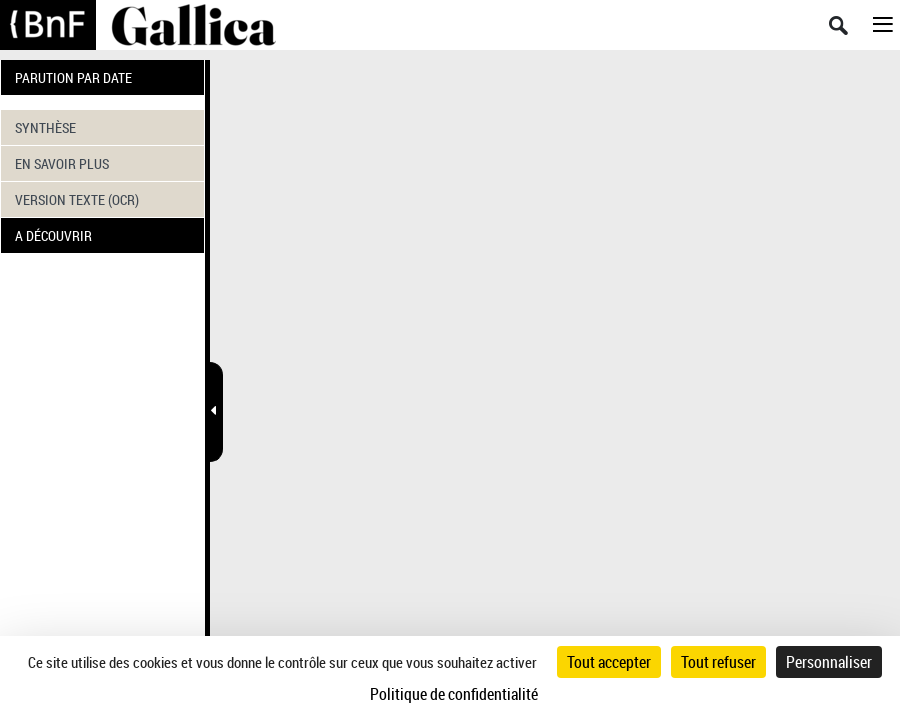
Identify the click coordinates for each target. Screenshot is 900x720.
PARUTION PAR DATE (73, 77)
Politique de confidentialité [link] (454, 694)
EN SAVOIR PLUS (62, 163)
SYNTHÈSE (45, 127)
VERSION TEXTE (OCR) (77, 199)
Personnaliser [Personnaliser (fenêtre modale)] (829, 662)
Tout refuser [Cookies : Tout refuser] (718, 662)
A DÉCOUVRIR (53, 235)
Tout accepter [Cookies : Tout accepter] (609, 662)
